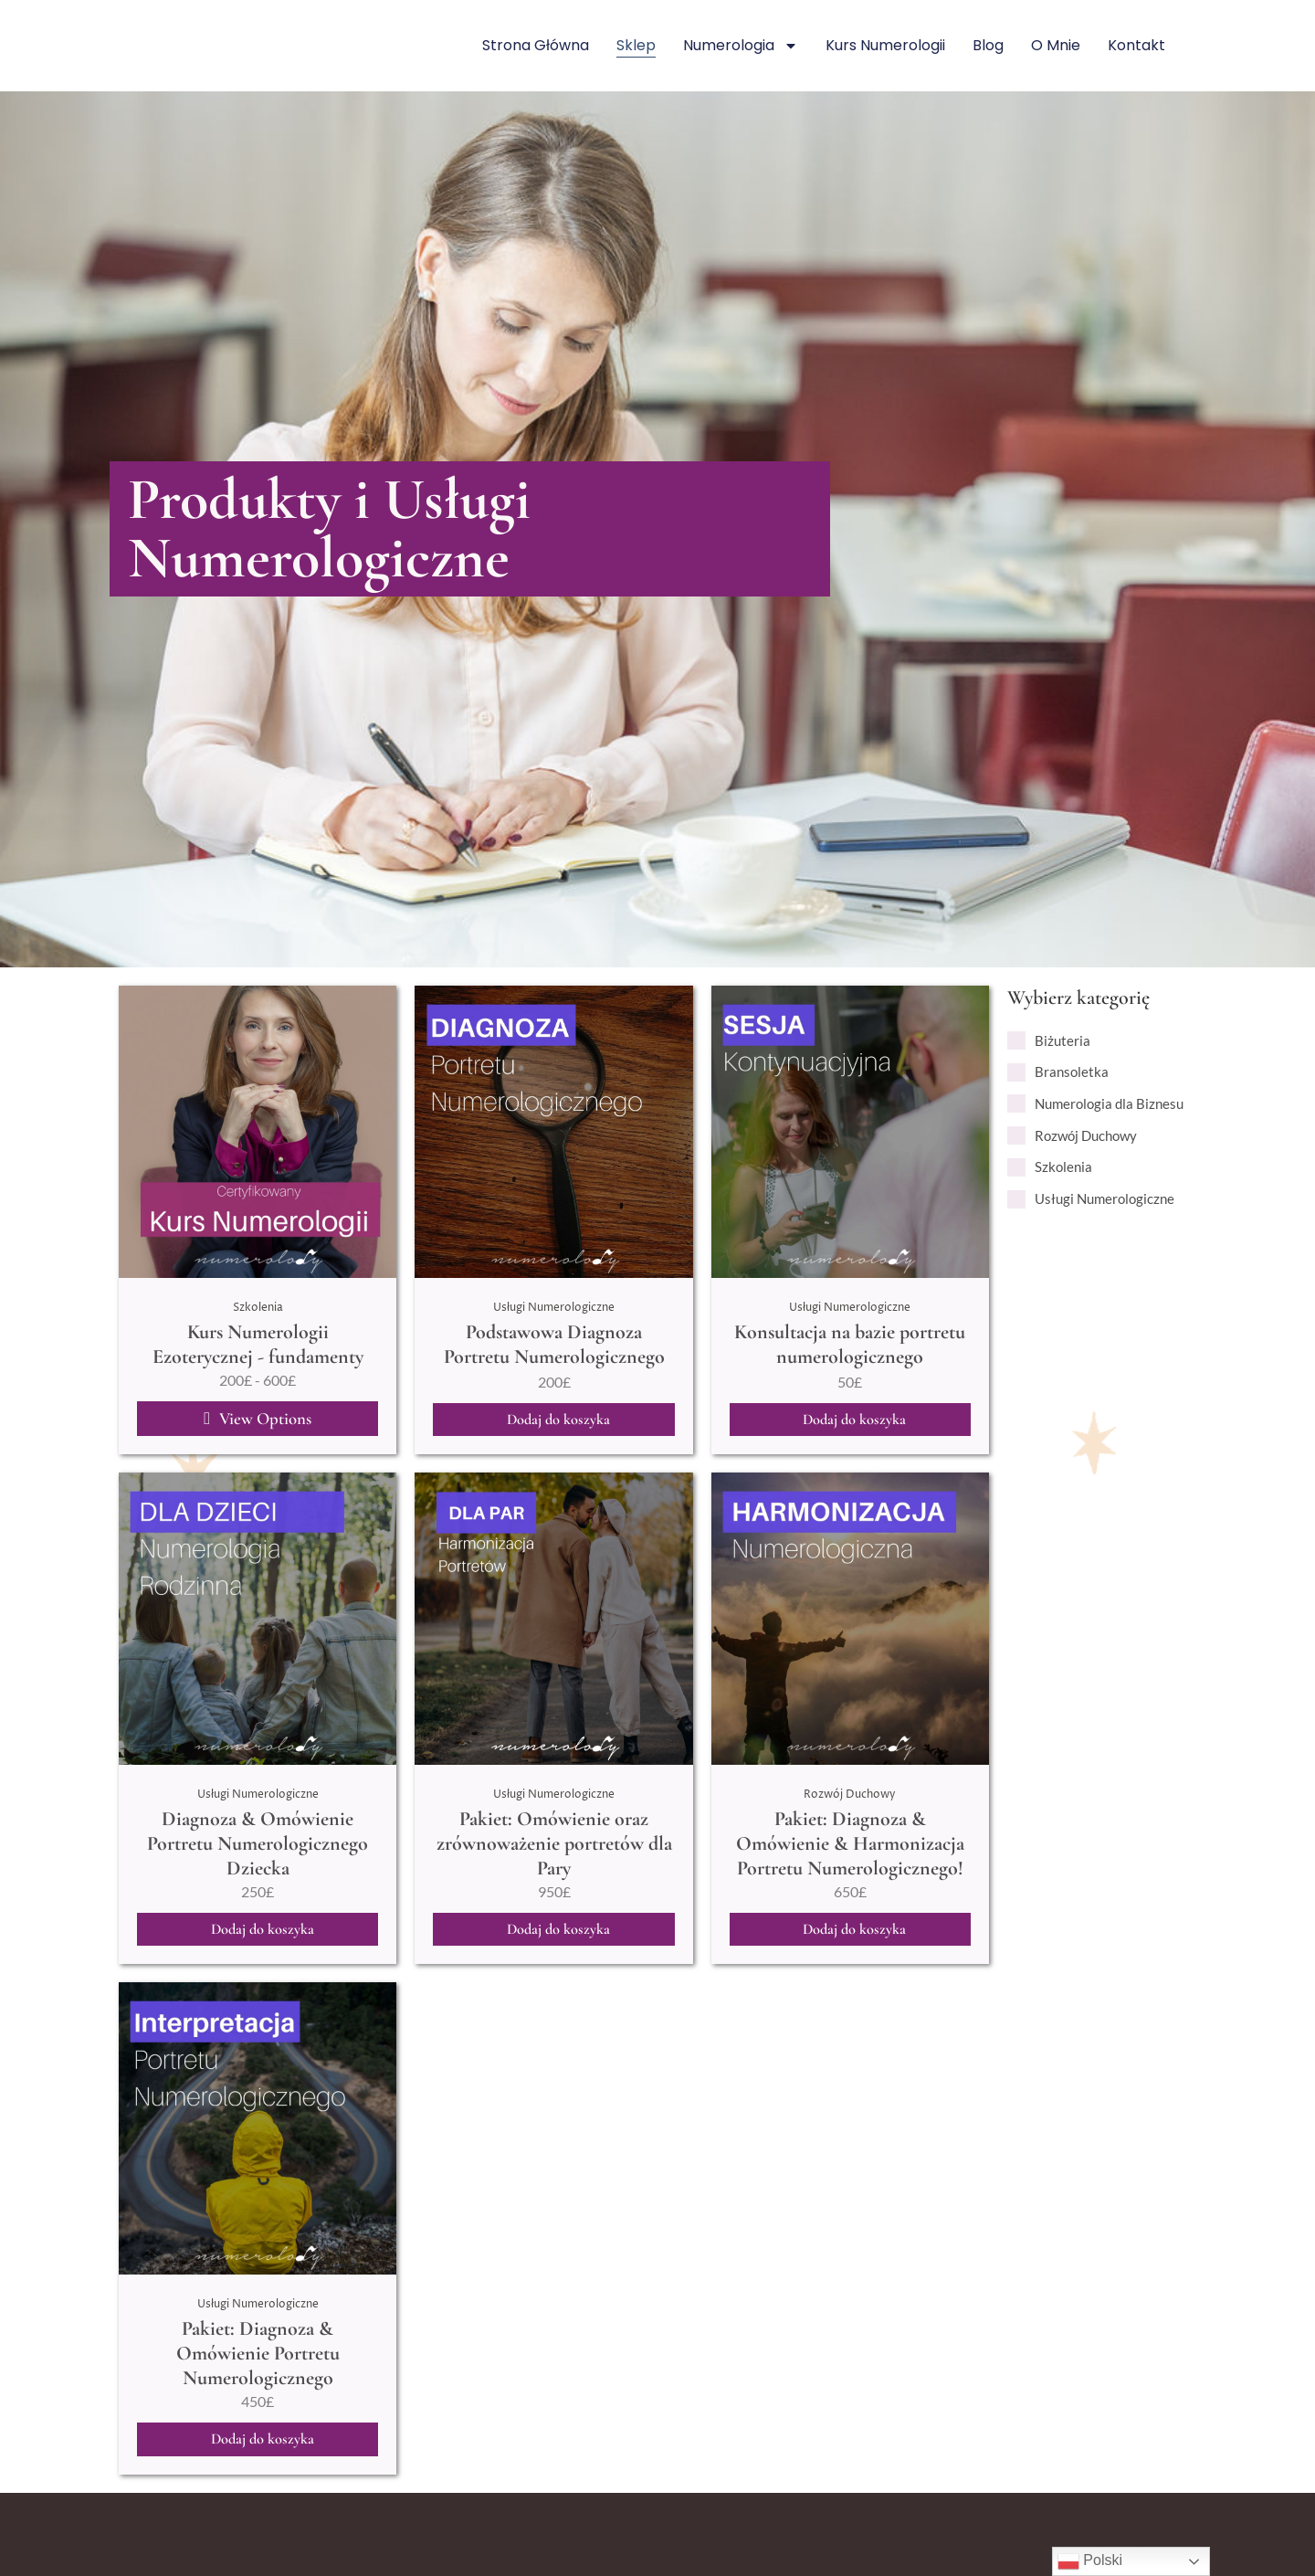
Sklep (636, 45)
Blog (988, 45)
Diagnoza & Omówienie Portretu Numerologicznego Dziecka (257, 1847)
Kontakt (1136, 45)
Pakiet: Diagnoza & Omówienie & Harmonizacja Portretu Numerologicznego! (850, 1847)
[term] (1048, 1041)
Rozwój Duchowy (850, 1798)
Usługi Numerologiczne (554, 1307)
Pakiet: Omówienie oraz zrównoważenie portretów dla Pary (554, 1847)
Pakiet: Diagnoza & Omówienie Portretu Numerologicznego (258, 2360)
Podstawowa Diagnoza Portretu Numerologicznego (554, 1344)
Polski (1089, 2561)
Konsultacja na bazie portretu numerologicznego (849, 1344)
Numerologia (740, 46)
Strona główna (535, 45)
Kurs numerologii (885, 45)
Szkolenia (257, 1307)
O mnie (1055, 45)
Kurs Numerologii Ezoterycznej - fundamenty (258, 1344)
